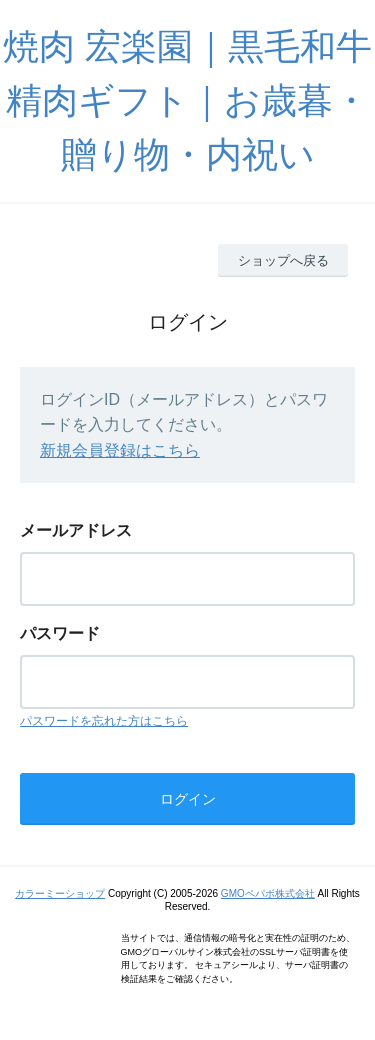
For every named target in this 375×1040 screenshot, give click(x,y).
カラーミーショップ (60, 893)
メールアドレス (76, 530)
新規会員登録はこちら (120, 450)
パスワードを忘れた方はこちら (104, 721)
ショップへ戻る (283, 260)
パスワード (60, 633)
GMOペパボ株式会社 (268, 893)
